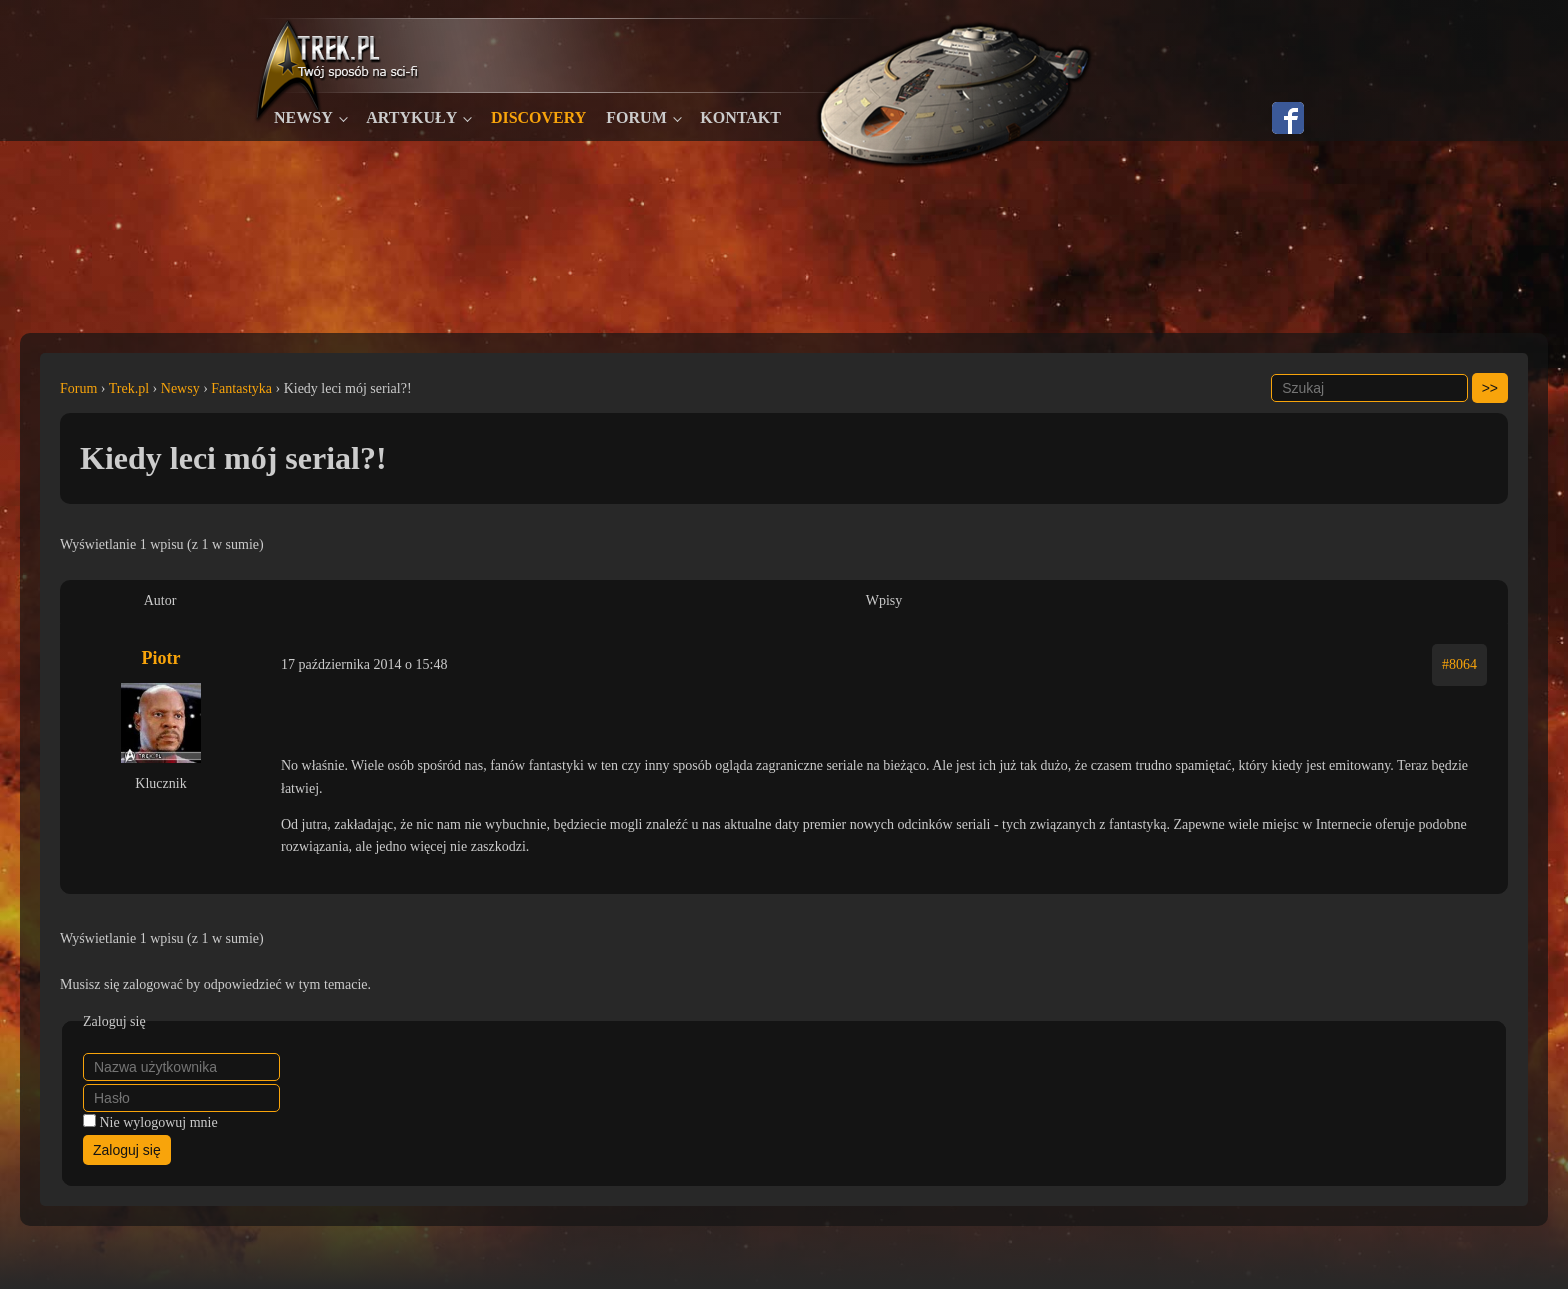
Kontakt (740, 117)
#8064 (1459, 664)
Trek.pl (129, 388)
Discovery (538, 117)
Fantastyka (241, 388)
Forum (636, 117)
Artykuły (411, 117)
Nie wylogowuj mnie (159, 1122)
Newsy (303, 117)
